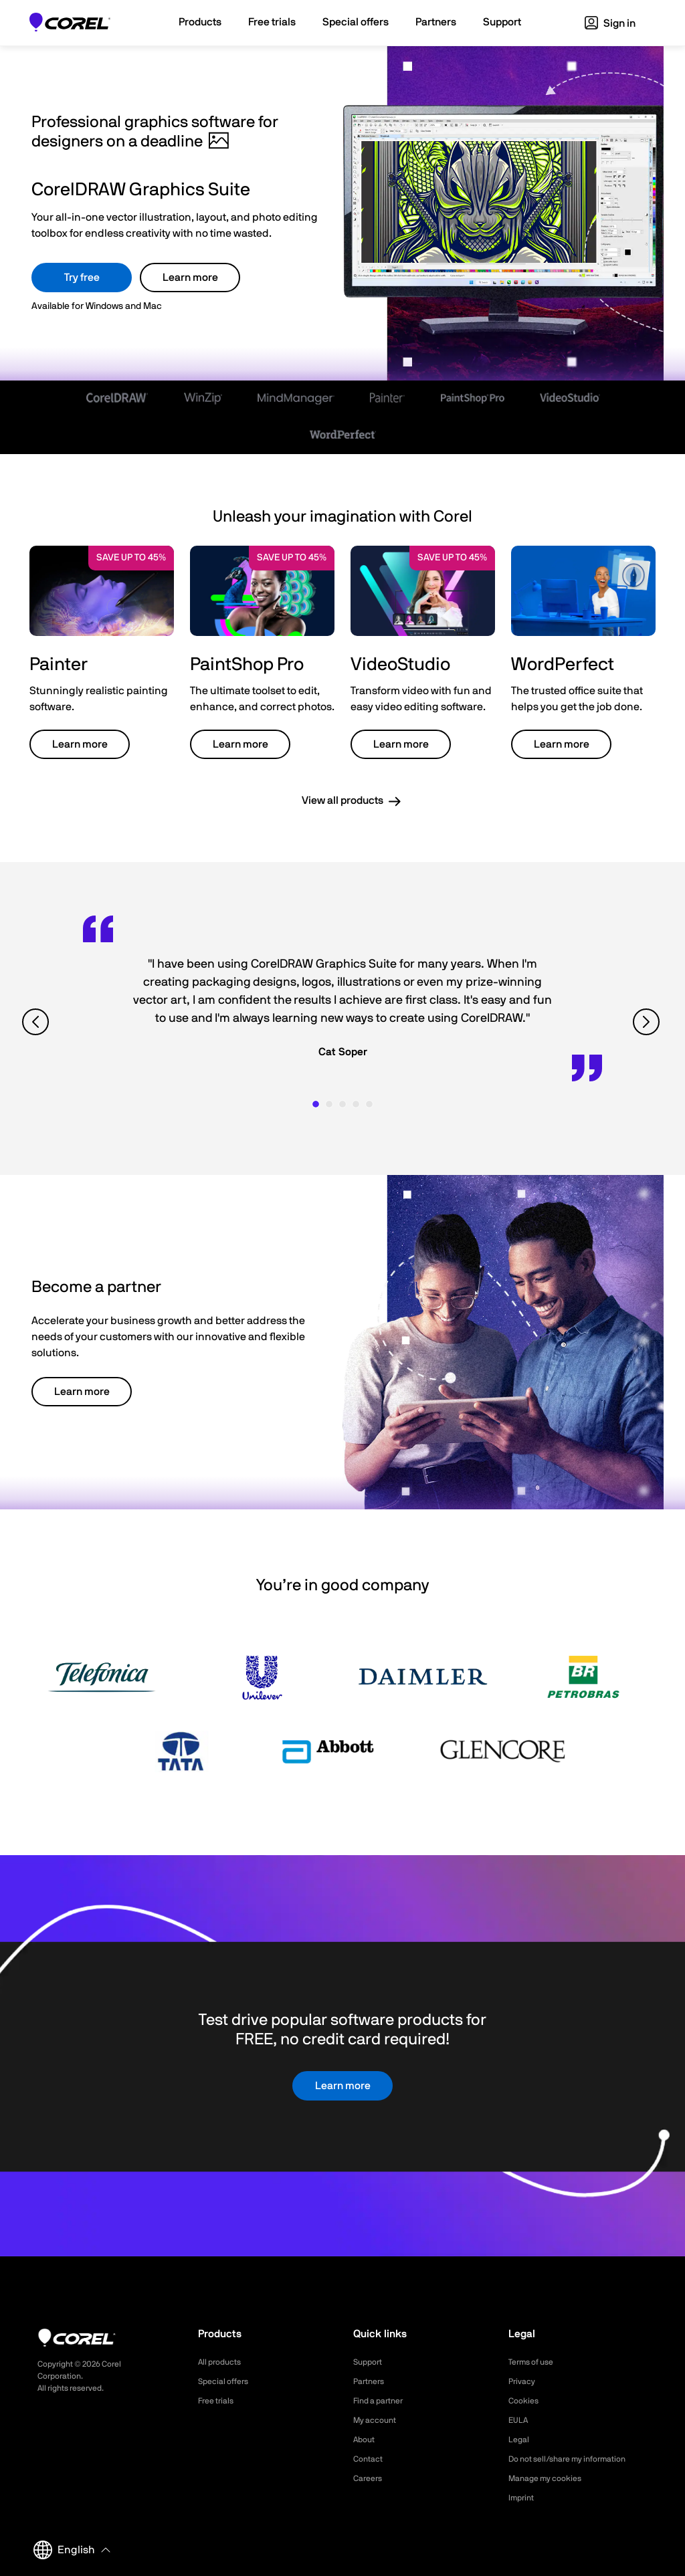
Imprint (523, 2497)
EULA (519, 2420)
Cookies (525, 2400)
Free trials (219, 2400)
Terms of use (535, 2362)
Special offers (227, 2381)
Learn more (190, 277)
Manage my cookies (550, 2478)
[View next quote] (648, 1022)
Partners (371, 2381)
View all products (342, 800)
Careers (370, 2478)
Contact (370, 2459)
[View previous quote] (37, 1022)
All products (223, 2362)
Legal (520, 2439)
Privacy (523, 2381)
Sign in (610, 23)
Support (370, 2362)
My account (378, 2420)
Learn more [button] (80, 744)
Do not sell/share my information (577, 2459)
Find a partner (382, 2400)
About (366, 2439)
